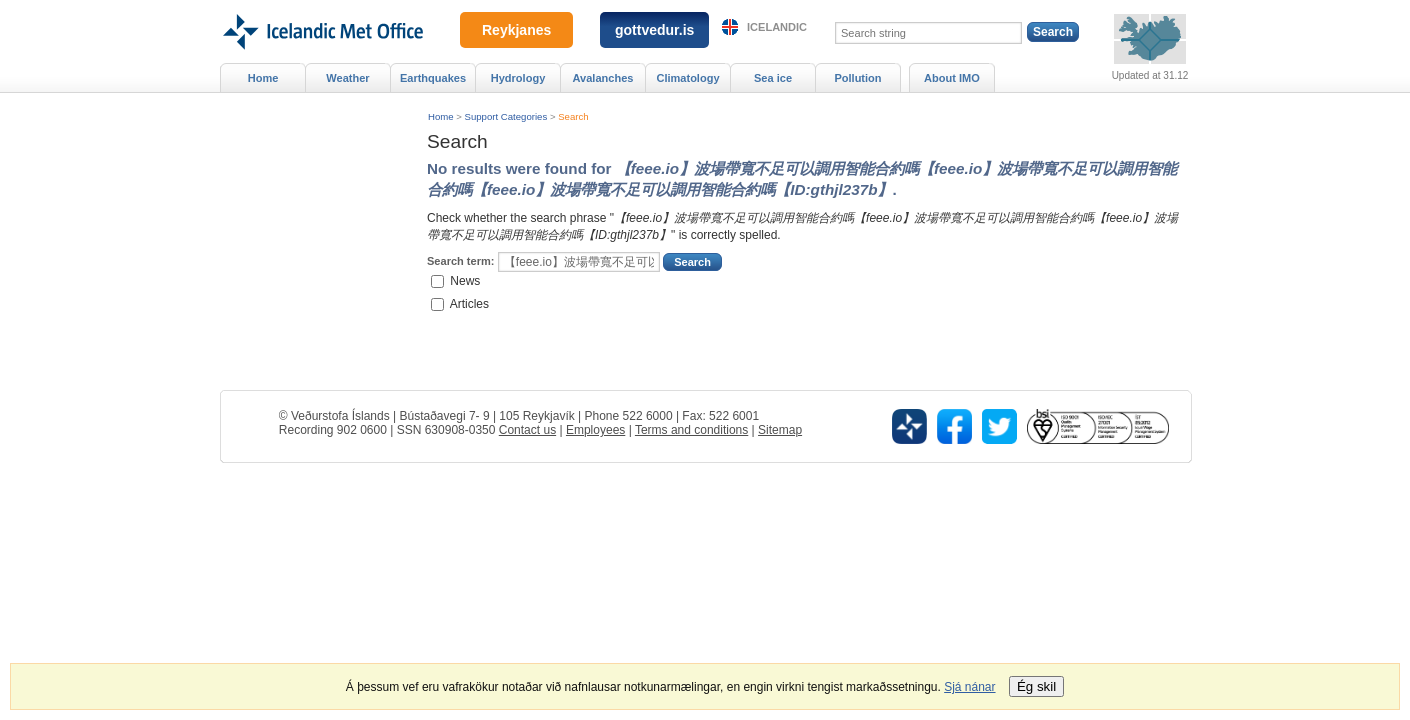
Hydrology (518, 78)
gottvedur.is (654, 30)
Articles (469, 303)
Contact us (527, 430)
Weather (347, 78)
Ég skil (1036, 686)
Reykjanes (516, 30)
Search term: (460, 261)
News (465, 281)
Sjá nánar (969, 687)
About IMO (952, 78)
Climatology (687, 78)
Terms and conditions (691, 430)
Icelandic (777, 27)
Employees (595, 430)
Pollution (857, 78)
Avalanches (603, 78)
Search (573, 116)
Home (441, 116)
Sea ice (773, 78)
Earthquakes (433, 78)
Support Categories (506, 116)
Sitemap (780, 430)
